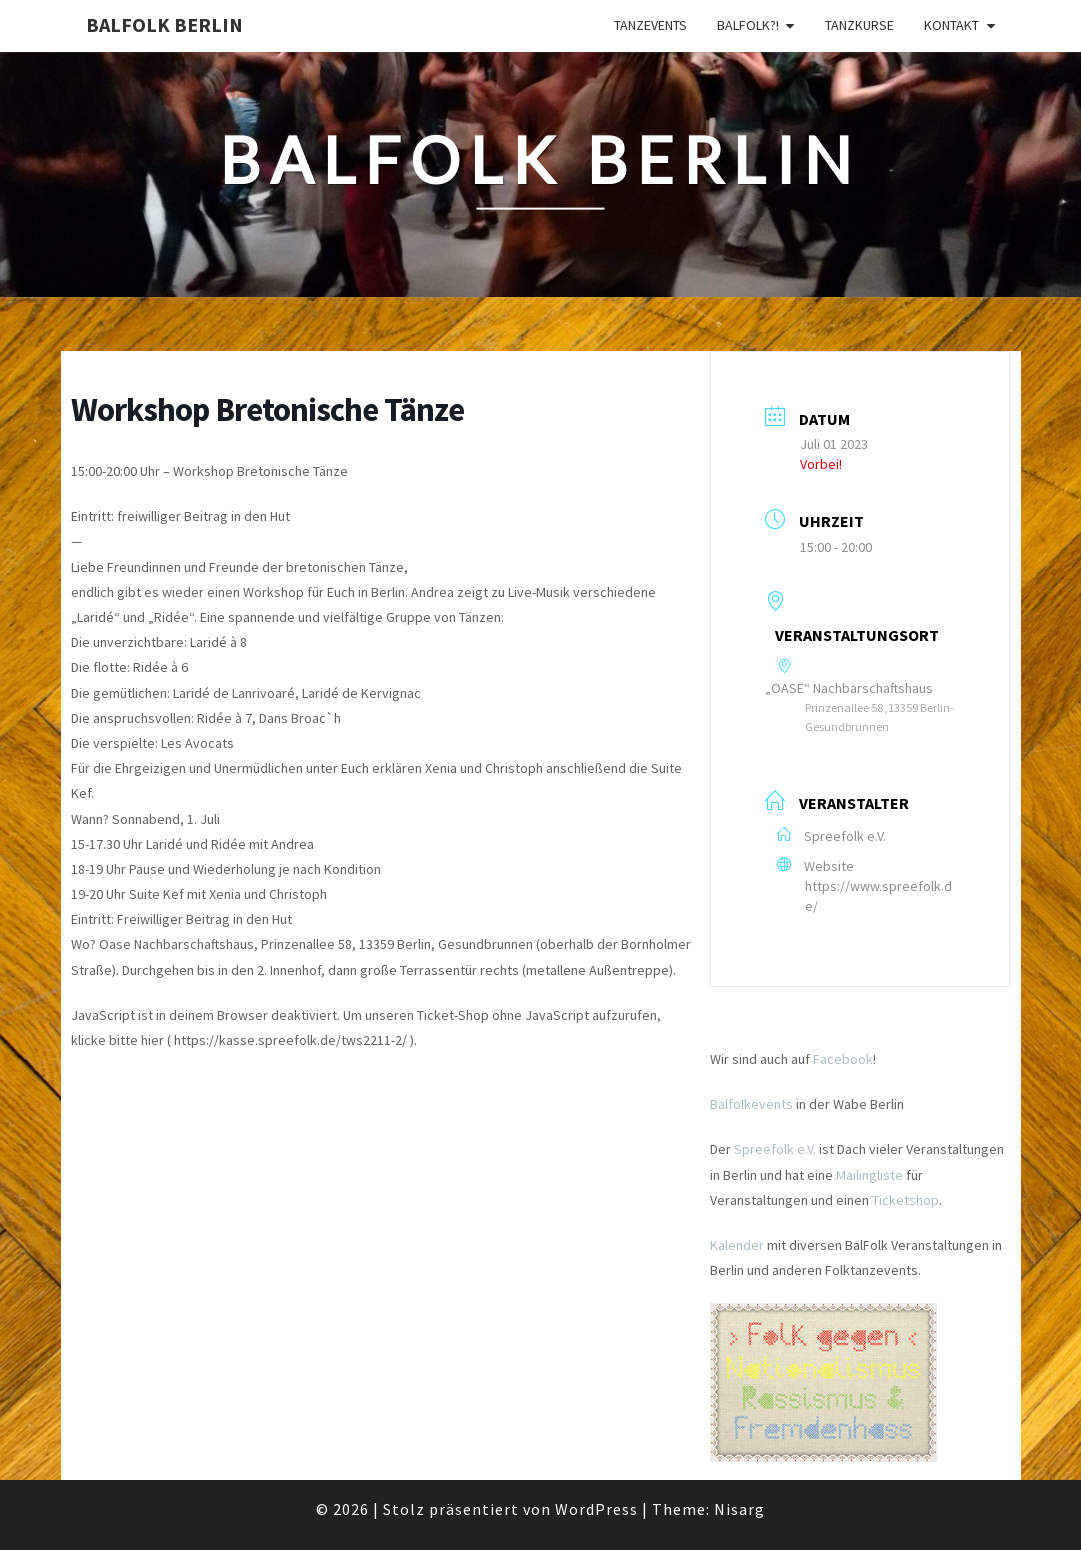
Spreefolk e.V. (775, 1149)
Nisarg (739, 1509)
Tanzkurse (859, 25)
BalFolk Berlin (164, 24)
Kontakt (951, 25)
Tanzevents (650, 25)
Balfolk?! (748, 25)
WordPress (596, 1509)
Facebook (843, 1059)
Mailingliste (869, 1175)
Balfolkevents (751, 1104)
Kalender (737, 1245)
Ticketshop (905, 1200)
